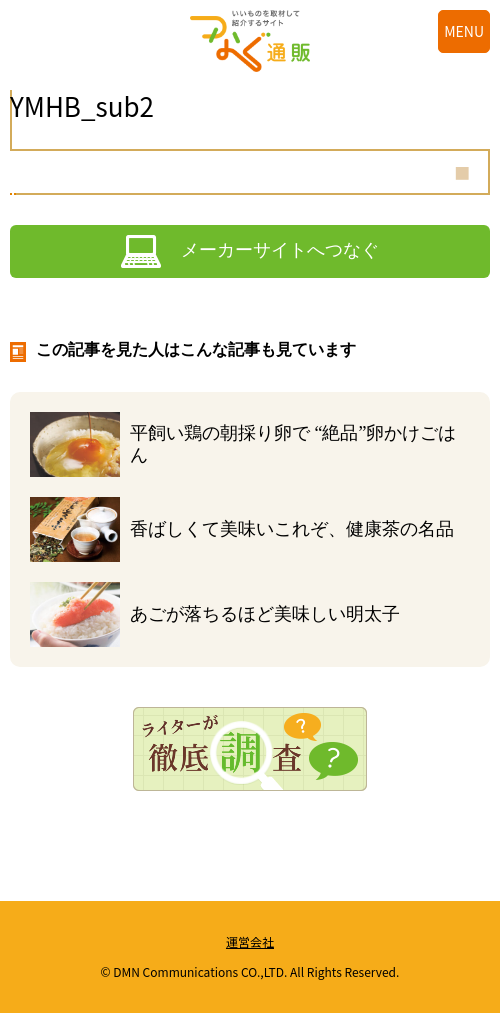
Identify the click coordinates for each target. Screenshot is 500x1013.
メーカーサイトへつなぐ (280, 250)
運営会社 (250, 941)
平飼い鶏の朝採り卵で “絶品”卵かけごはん (293, 444)
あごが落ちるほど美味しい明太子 (265, 614)
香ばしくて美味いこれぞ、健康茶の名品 (292, 529)
